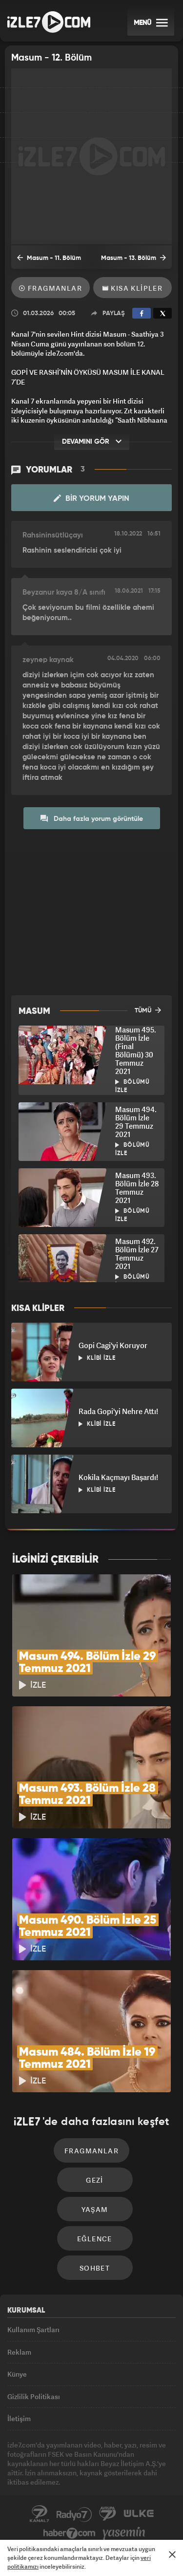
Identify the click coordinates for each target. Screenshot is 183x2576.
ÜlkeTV (138, 2514)
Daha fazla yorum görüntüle (92, 818)
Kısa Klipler (132, 288)
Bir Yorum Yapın (91, 498)
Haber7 (69, 2533)
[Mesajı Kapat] (172, 2554)
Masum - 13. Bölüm (133, 257)
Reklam (19, 2352)
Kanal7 (39, 2514)
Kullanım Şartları (33, 2329)
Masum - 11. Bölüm (49, 257)
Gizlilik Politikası (33, 2396)
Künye (17, 2374)
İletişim (19, 2418)
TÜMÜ (148, 1010)
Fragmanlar (50, 288)
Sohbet (95, 2268)
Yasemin (123, 2533)
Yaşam (94, 2209)
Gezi (94, 2180)
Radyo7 (74, 2514)
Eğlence (94, 2238)
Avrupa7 (108, 2514)
